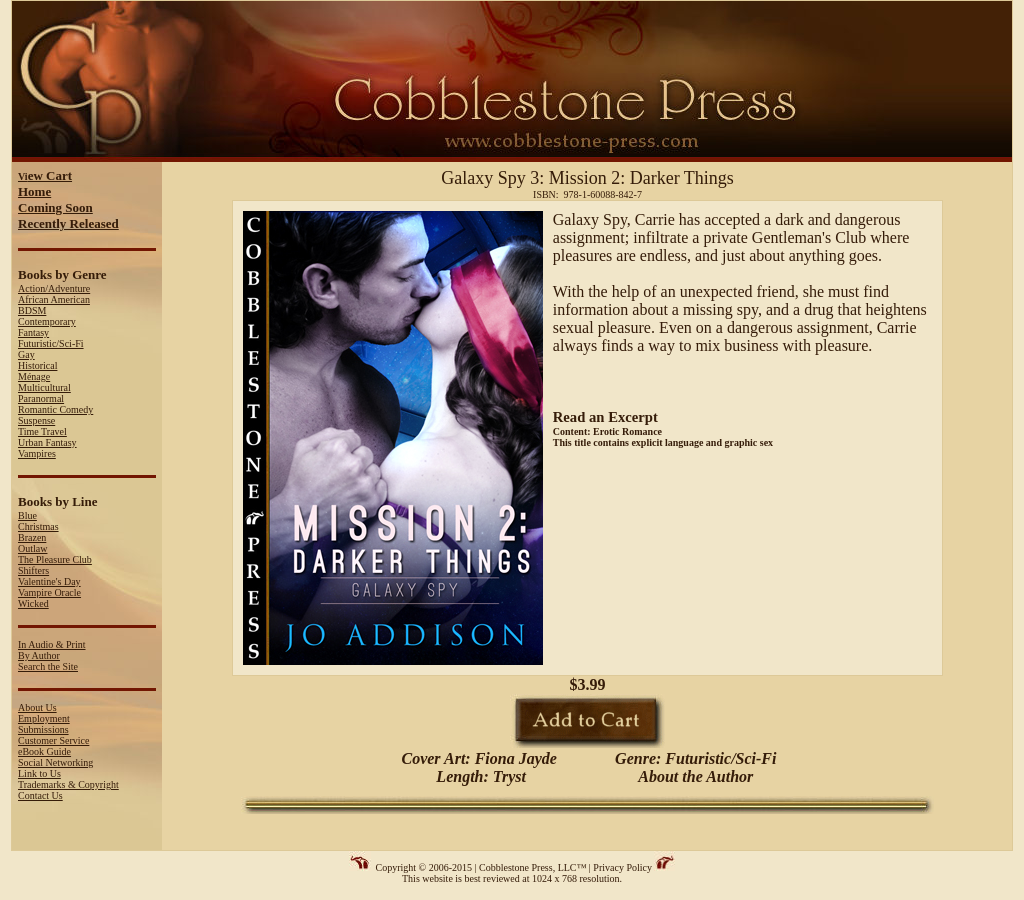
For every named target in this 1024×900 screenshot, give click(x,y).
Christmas (38, 526)
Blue (27, 515)
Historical (37, 365)
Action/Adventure (54, 288)
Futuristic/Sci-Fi (51, 343)
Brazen (32, 537)
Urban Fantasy (47, 442)
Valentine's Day (49, 581)
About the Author (695, 776)
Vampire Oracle (49, 592)
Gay (26, 354)
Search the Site (48, 666)
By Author (39, 655)
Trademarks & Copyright (68, 784)
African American (54, 299)
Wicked (33, 603)
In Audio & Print (52, 644)
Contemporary (47, 321)
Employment (44, 718)
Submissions (43, 729)
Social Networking (55, 762)
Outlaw (32, 548)
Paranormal (41, 398)
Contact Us (40, 795)
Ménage (34, 376)
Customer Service (53, 740)
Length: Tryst (479, 776)
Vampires (37, 453)
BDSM (32, 310)
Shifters (33, 570)
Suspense (36, 420)
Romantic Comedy (55, 409)
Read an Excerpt (605, 417)
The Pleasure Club (55, 559)
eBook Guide (44, 751)
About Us (37, 707)
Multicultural (44, 387)
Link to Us (39, 773)
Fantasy (33, 332)
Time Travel (42, 431)
